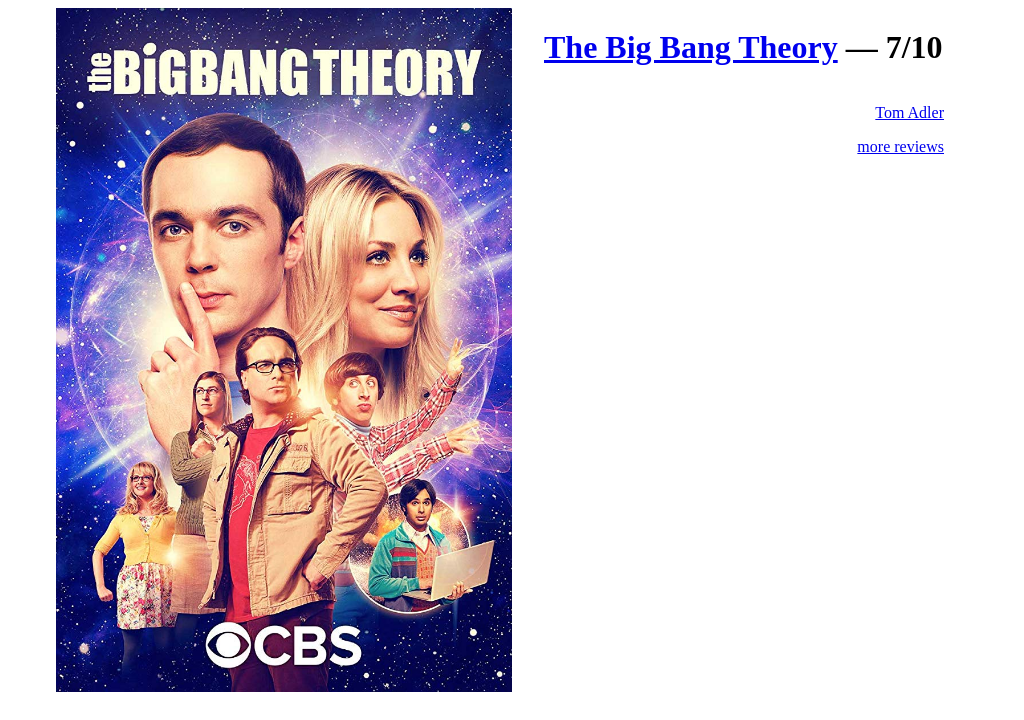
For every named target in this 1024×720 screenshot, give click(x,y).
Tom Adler (909, 112)
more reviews (900, 146)
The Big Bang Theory (691, 47)
